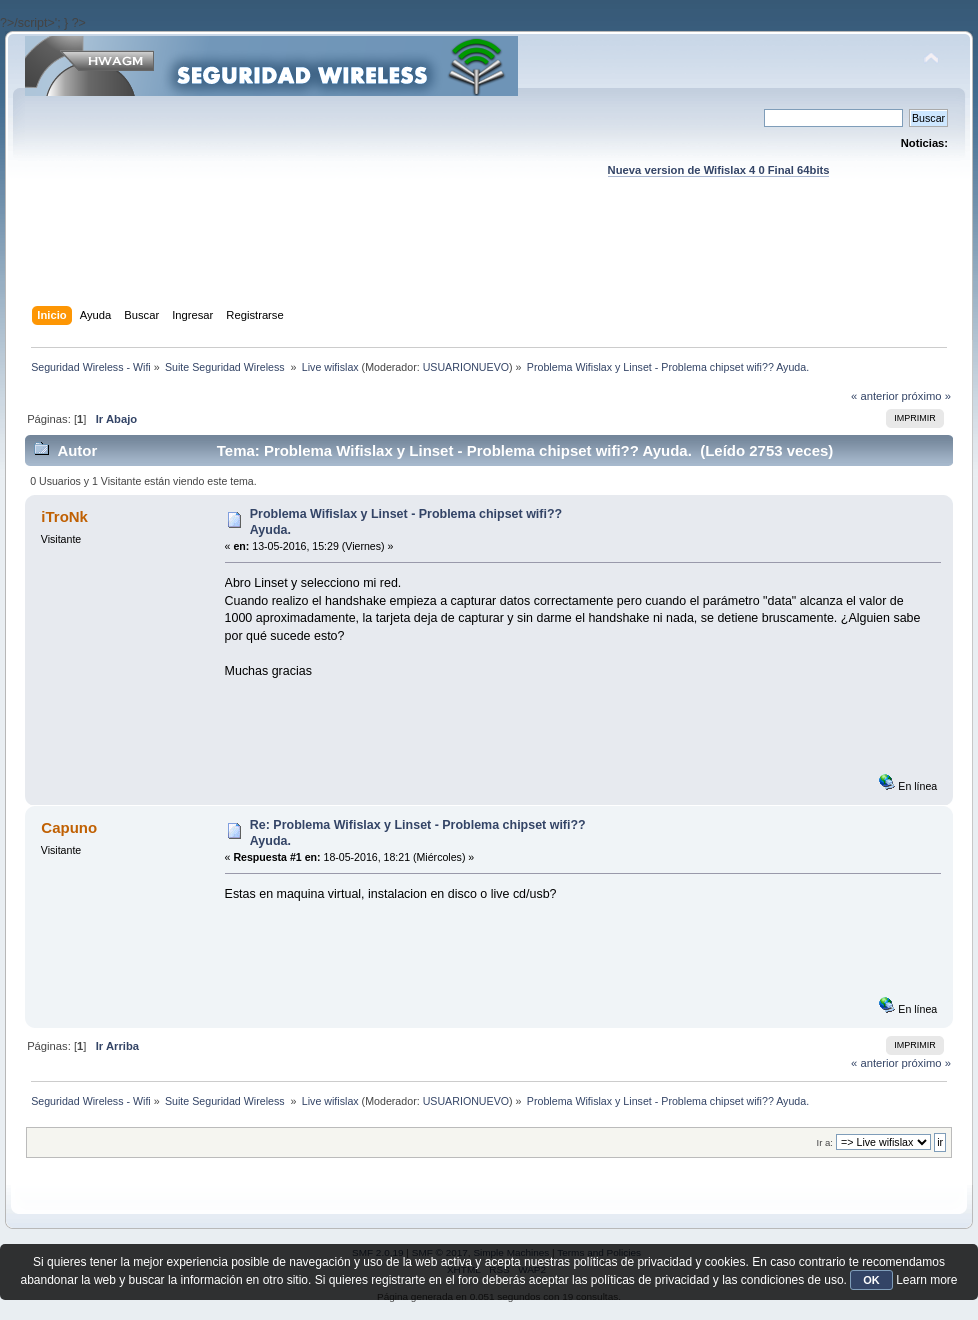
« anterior (874, 396)
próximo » (926, 396)
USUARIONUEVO (466, 367)
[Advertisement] (489, 261)
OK (871, 1280)
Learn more (926, 1280)
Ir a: (825, 1142)
